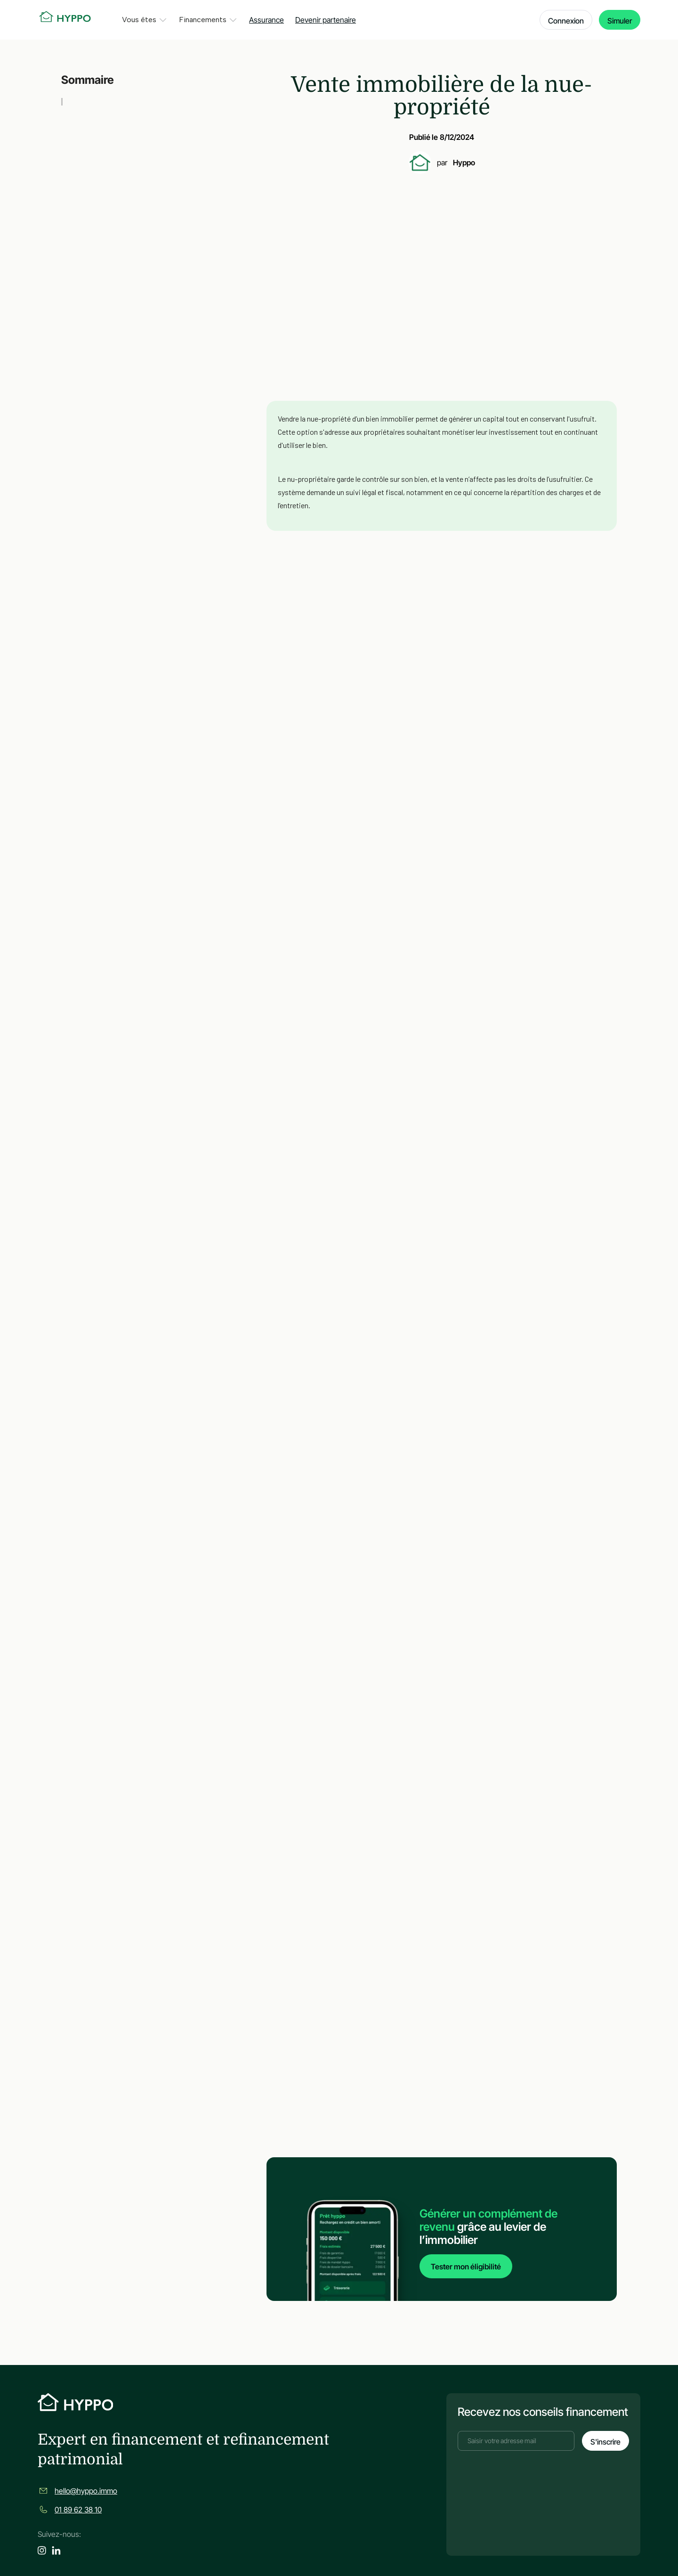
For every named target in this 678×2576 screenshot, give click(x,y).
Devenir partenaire (325, 19)
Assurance (266, 19)
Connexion (566, 20)
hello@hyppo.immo (86, 2490)
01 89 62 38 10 (78, 2509)
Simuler (619, 20)
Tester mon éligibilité (466, 2266)
